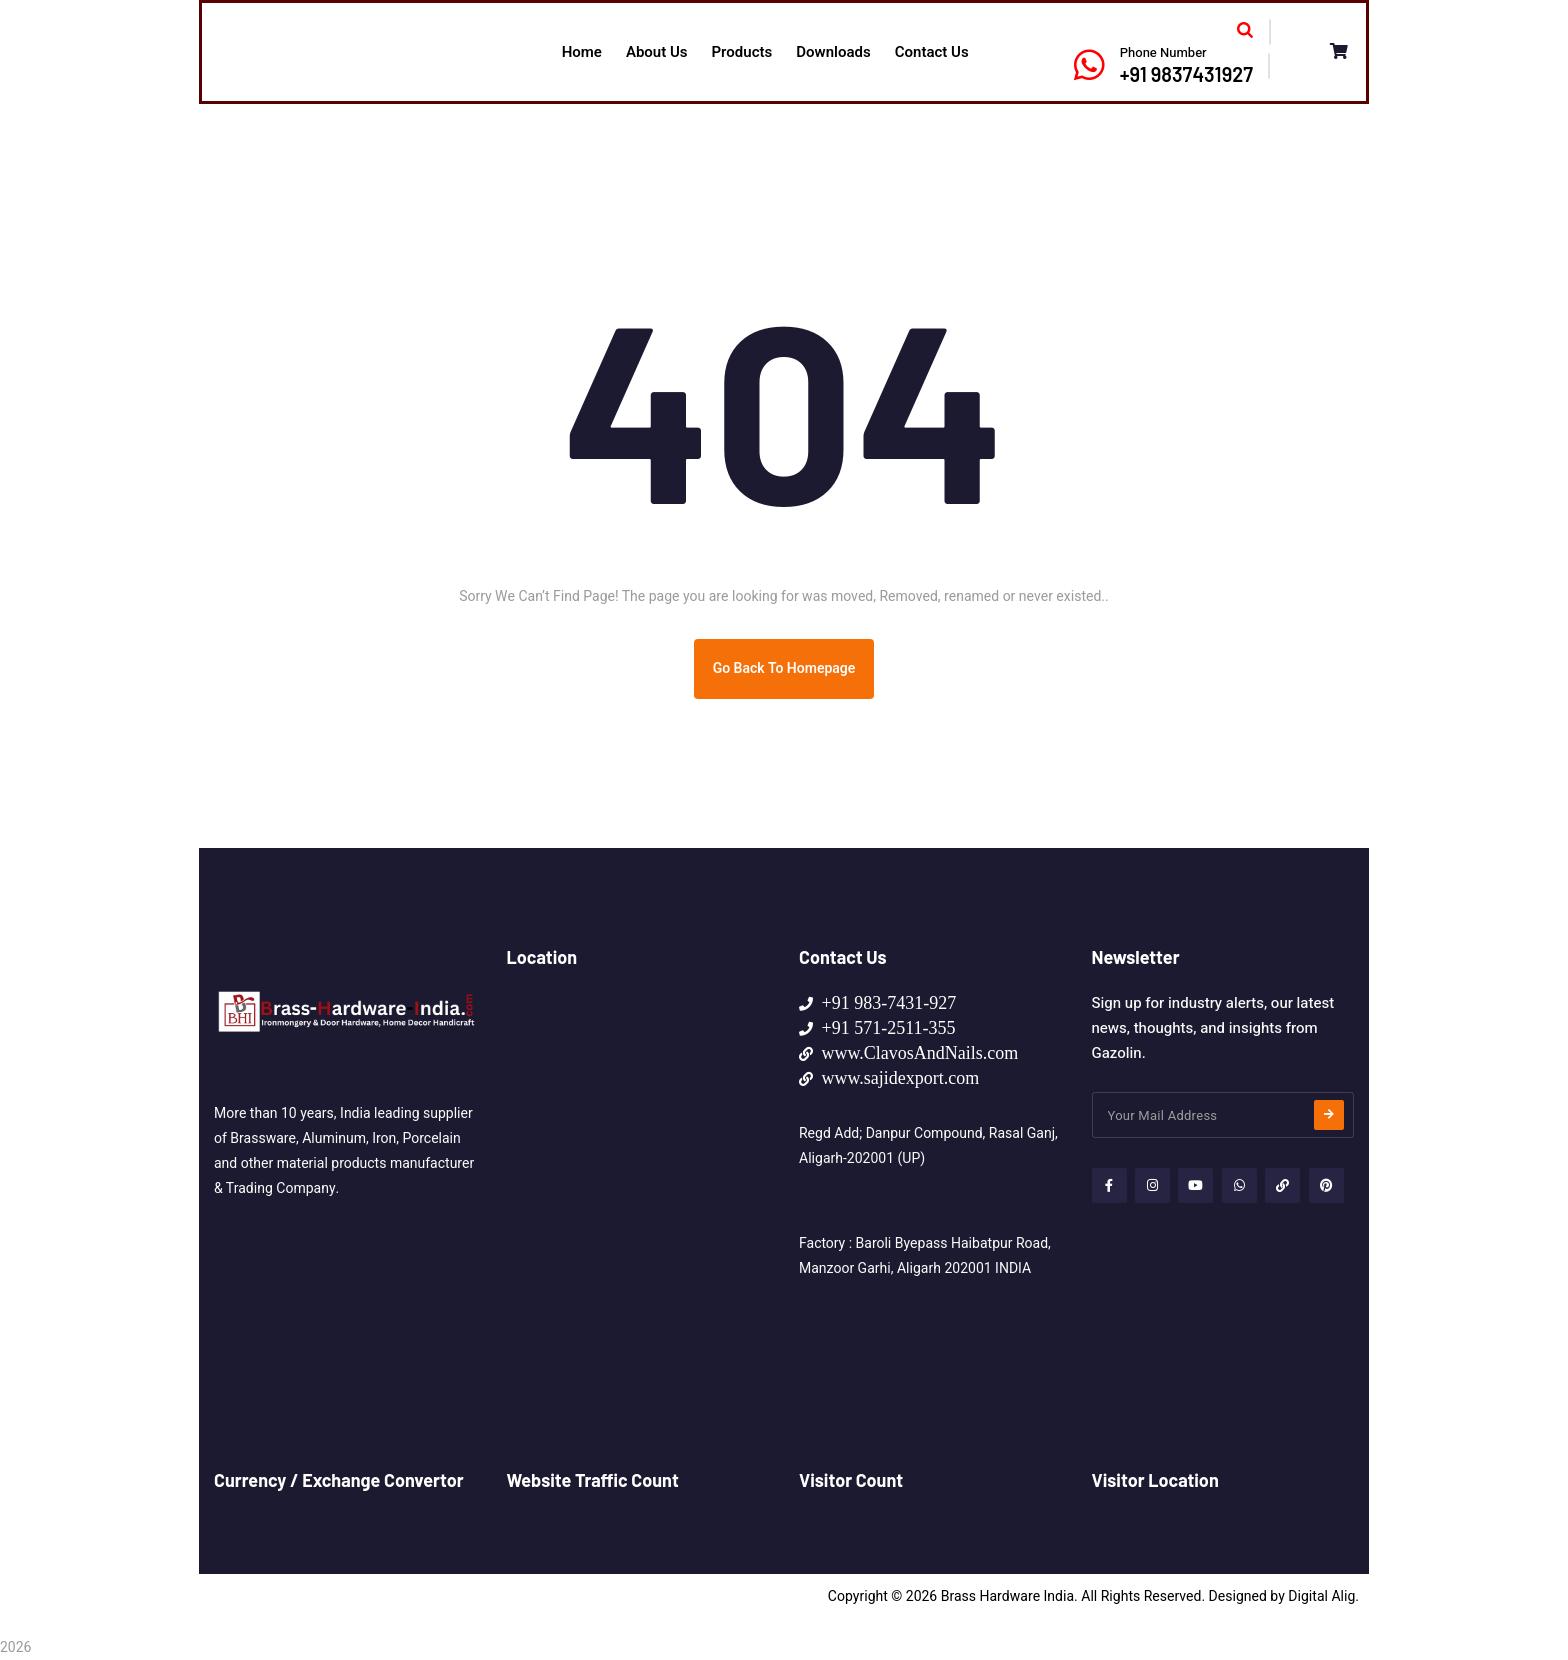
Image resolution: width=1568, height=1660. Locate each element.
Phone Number (1163, 52)
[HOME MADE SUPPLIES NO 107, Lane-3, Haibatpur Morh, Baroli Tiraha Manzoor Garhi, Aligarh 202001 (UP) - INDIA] (638, 1141)
